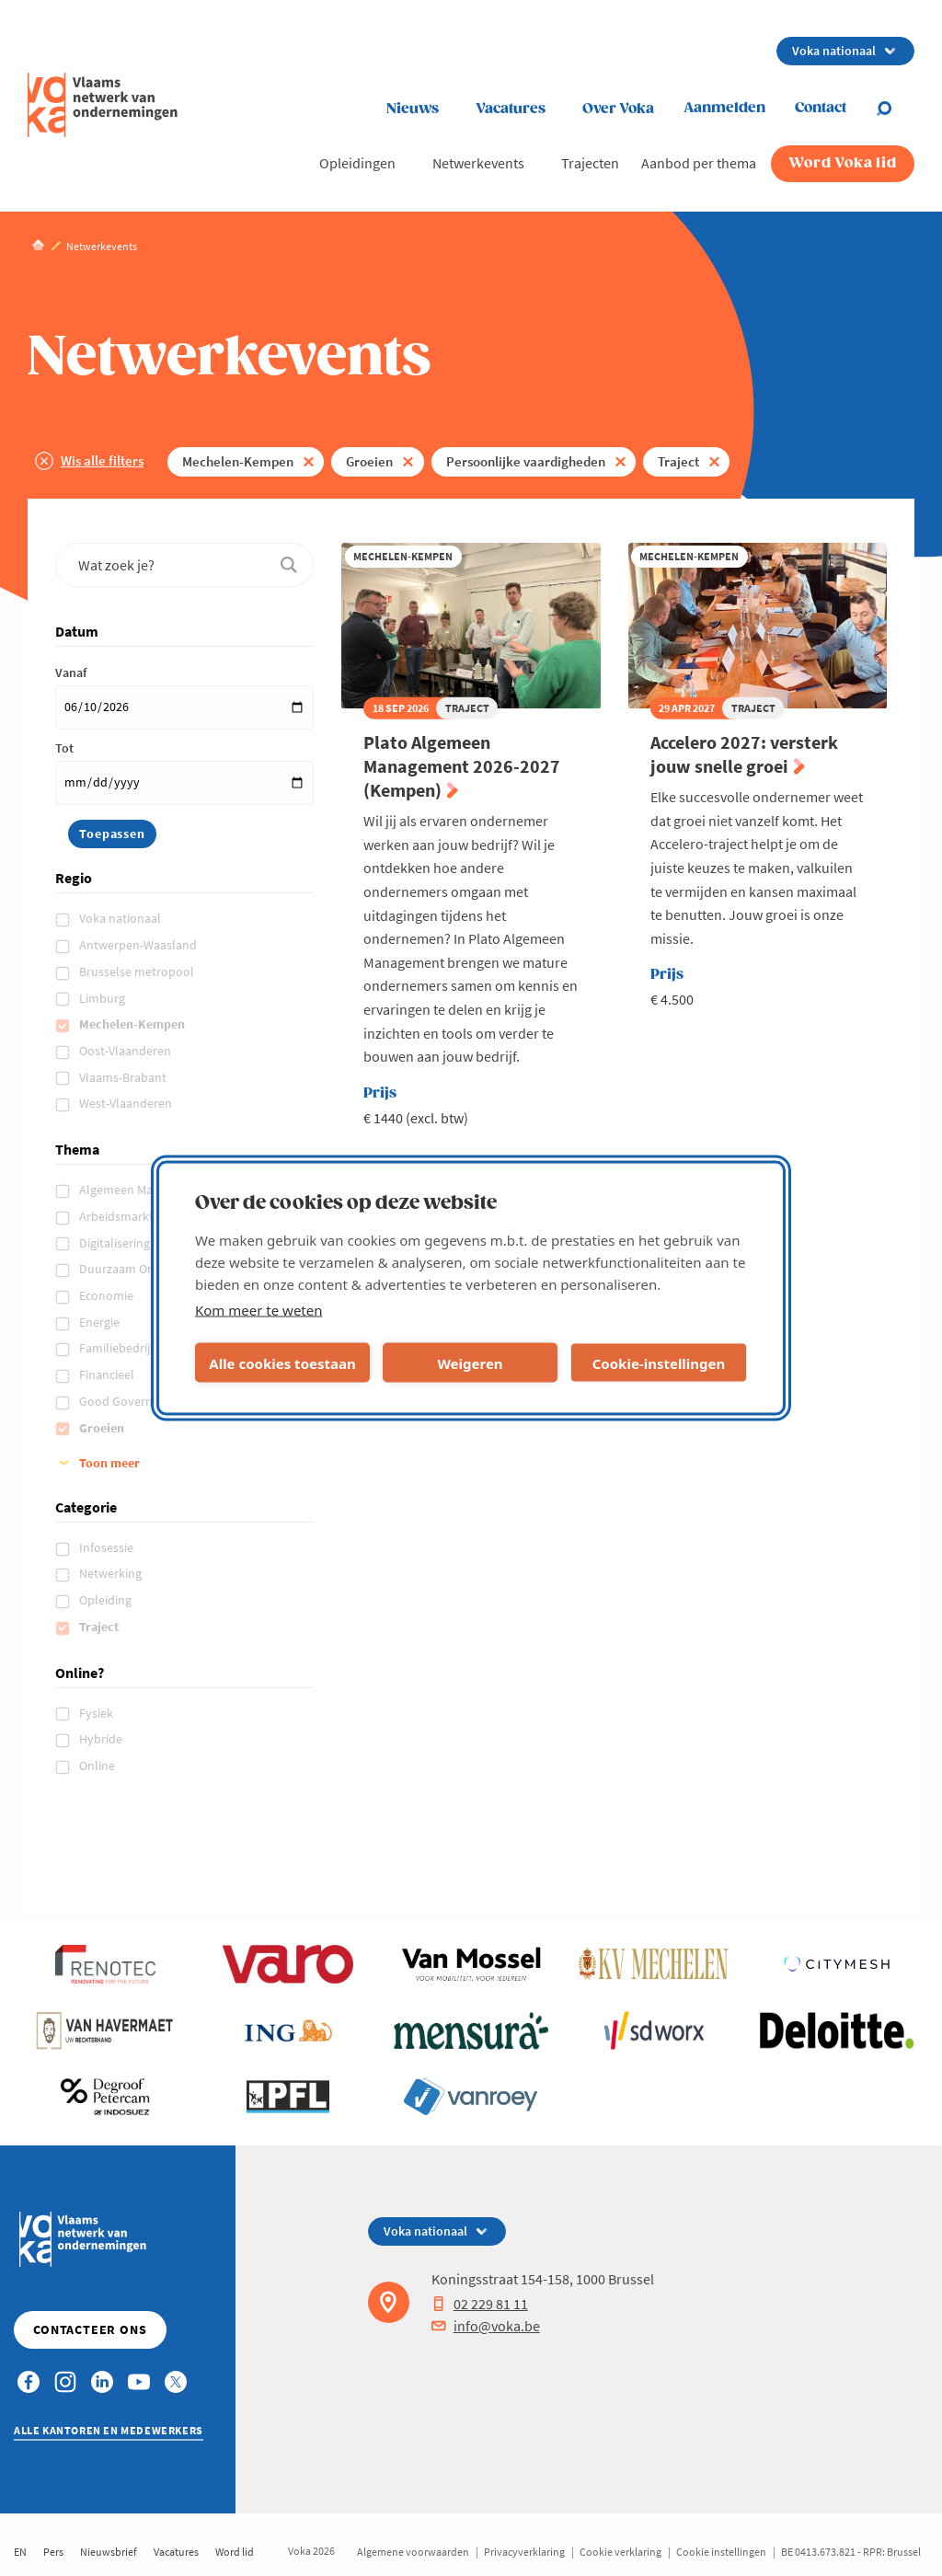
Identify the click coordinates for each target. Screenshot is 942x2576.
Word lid (234, 2552)
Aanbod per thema (698, 163)
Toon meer (109, 1462)
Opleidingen (357, 163)
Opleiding (106, 1600)
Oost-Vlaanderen (126, 1050)
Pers (53, 2552)
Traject (678, 461)
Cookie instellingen (721, 2552)
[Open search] (895, 108)
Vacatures (511, 109)
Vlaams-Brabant (124, 1077)
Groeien (369, 461)
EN (20, 2552)
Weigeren (469, 1362)
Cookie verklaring (620, 2552)
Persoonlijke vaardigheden (525, 461)
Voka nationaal (121, 918)
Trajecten (590, 163)
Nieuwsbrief (108, 2552)
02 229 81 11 (479, 2303)
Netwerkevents (478, 163)
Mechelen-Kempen (237, 461)
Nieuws (412, 109)
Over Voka (618, 109)
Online (98, 1765)
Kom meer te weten (259, 1310)
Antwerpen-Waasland (139, 945)
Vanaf (70, 672)
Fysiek (97, 1713)
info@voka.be (485, 2326)
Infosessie (107, 1547)
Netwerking (111, 1573)
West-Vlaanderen (127, 1103)
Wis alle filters (102, 460)
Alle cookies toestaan (282, 1362)
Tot (64, 748)
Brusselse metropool (138, 971)
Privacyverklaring (524, 2552)
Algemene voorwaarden (413, 2552)
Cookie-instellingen (659, 1362)
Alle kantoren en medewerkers (108, 2430)
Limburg (103, 998)
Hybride (102, 1739)
